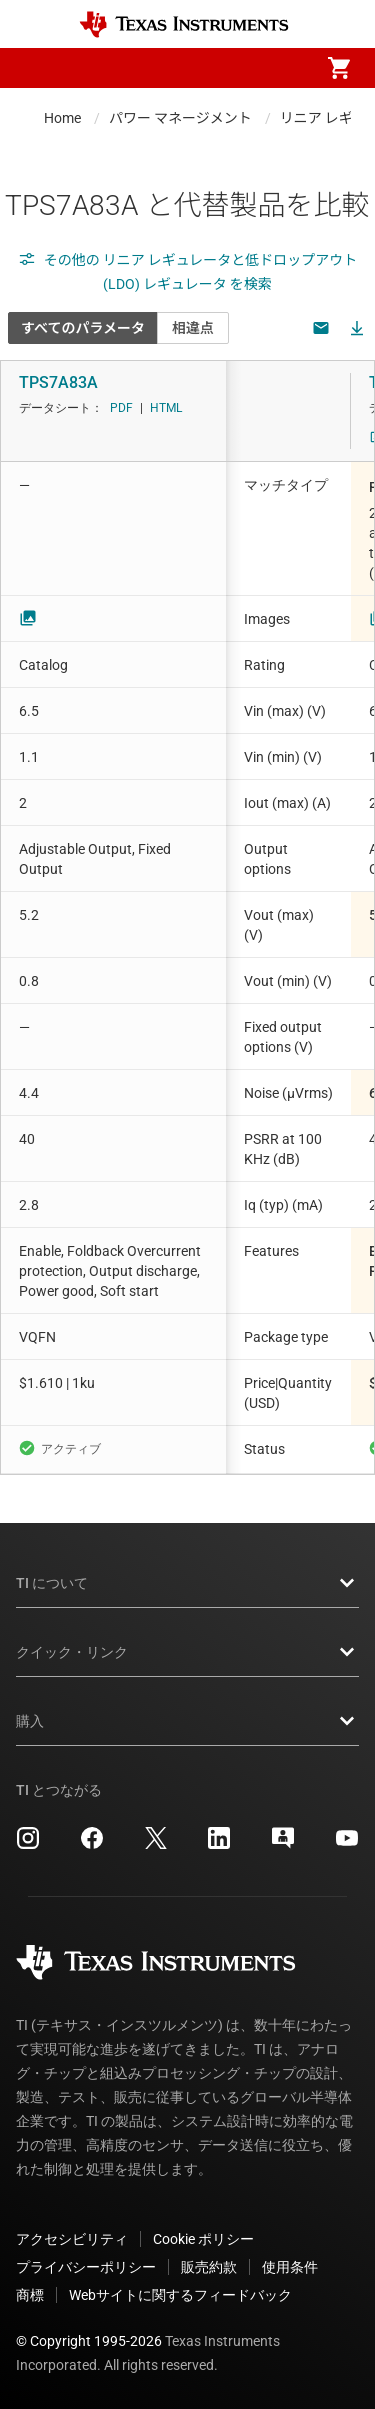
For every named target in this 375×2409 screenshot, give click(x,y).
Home (62, 118)
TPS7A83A (58, 382)
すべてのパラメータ (83, 328)
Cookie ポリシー (203, 2239)
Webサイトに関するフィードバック (180, 2295)
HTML (166, 408)
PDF (121, 408)
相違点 (193, 328)
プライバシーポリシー (86, 2267)
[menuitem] (171, 68)
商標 (30, 2295)
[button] (36, 68)
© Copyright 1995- (89, 2341)
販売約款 (209, 2267)
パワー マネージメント (180, 118)
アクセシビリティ (72, 2239)
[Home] (184, 24)
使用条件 (290, 2267)
